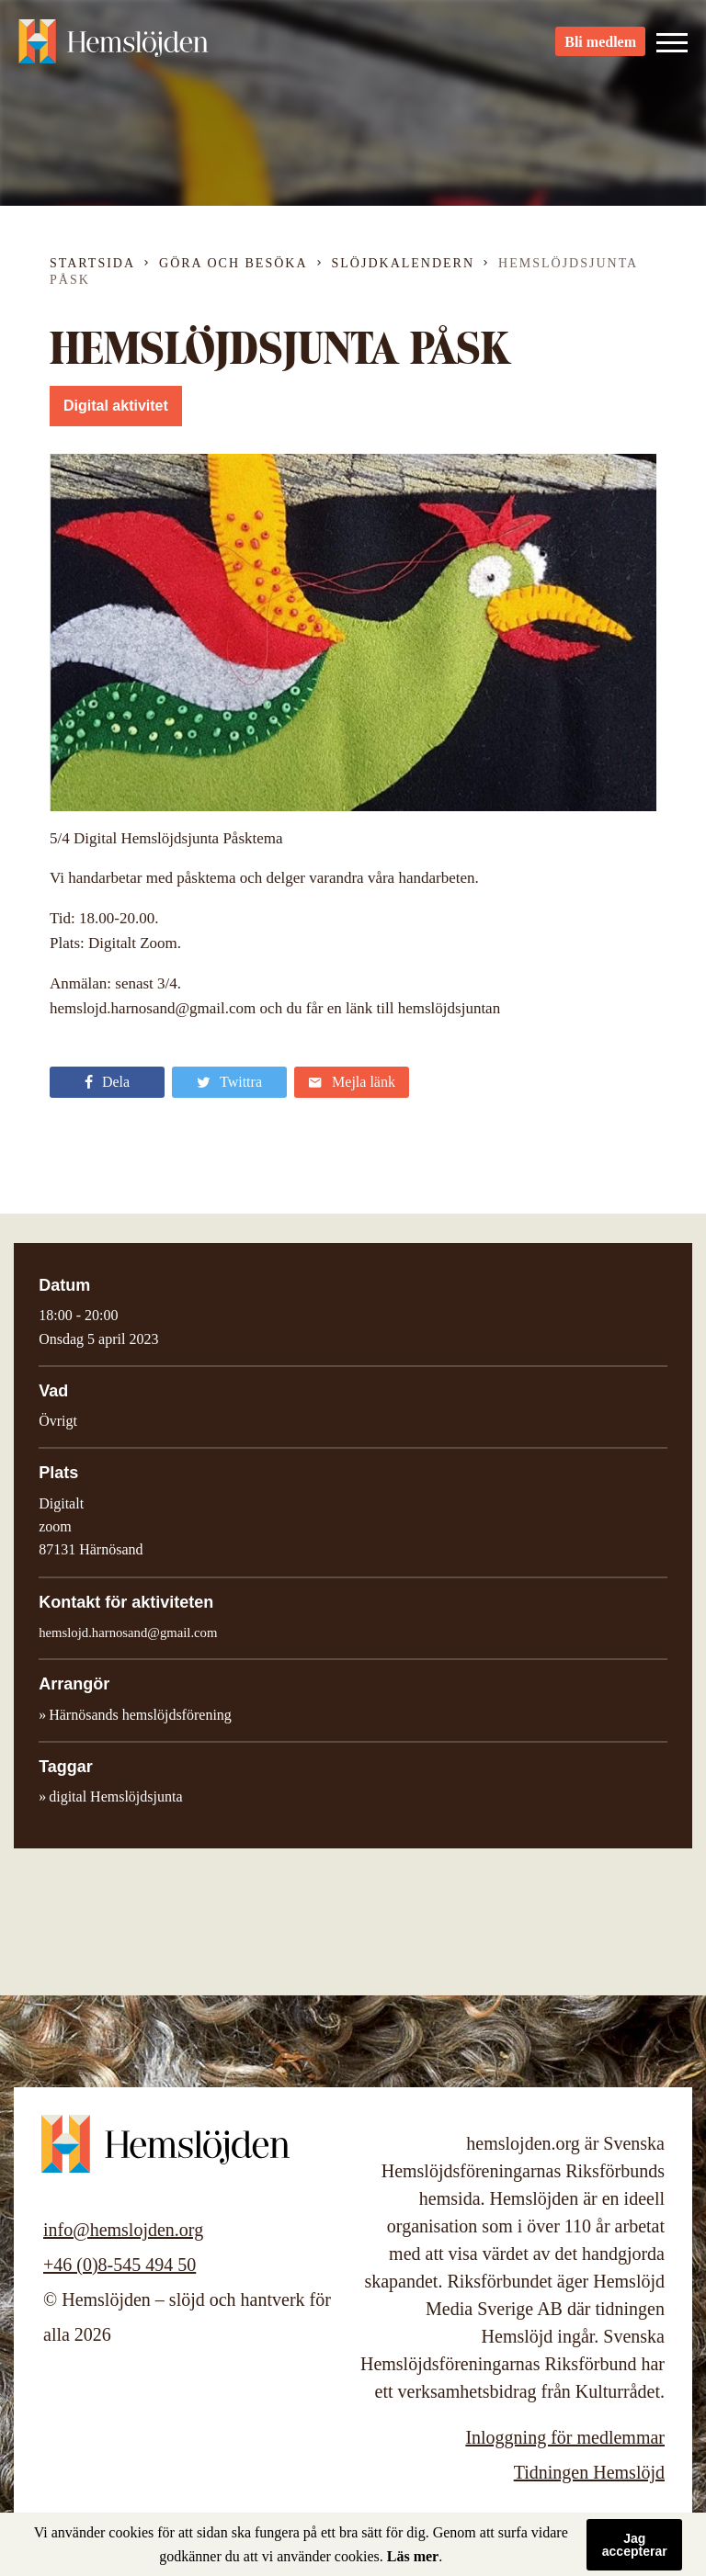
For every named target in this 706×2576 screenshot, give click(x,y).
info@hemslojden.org (123, 2230)
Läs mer (412, 2556)
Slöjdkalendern (403, 263)
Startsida (92, 263)
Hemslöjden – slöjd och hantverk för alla (119, 46)
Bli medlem (600, 46)
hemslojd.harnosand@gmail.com (128, 1632)
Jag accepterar (634, 2545)
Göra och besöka (233, 263)
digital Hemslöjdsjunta (115, 1796)
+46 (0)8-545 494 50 (119, 2264)
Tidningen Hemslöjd (589, 2472)
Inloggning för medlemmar (565, 2437)
